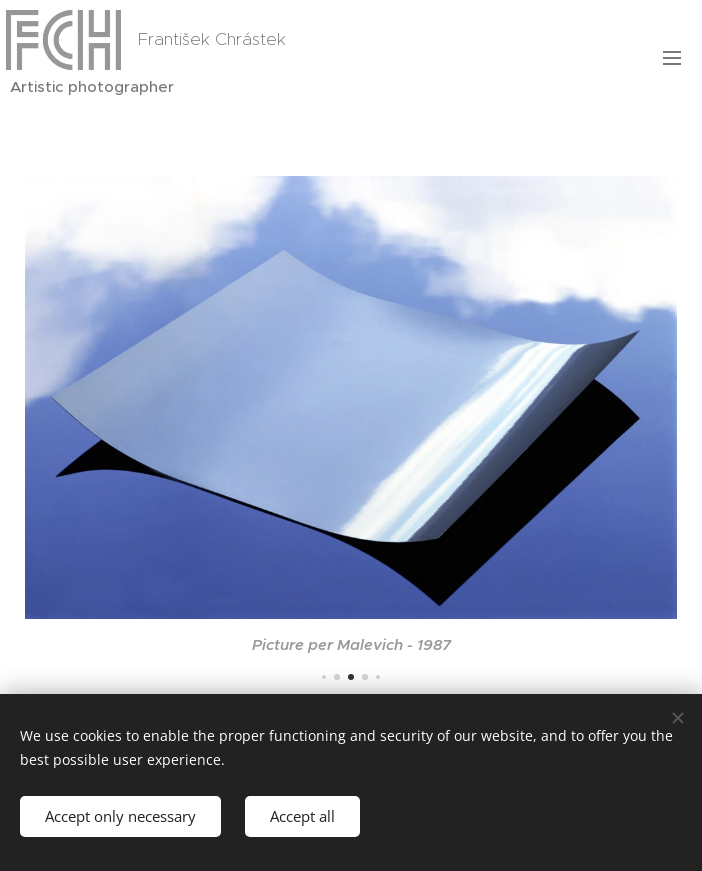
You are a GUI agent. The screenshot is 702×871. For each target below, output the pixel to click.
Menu (672, 58)
